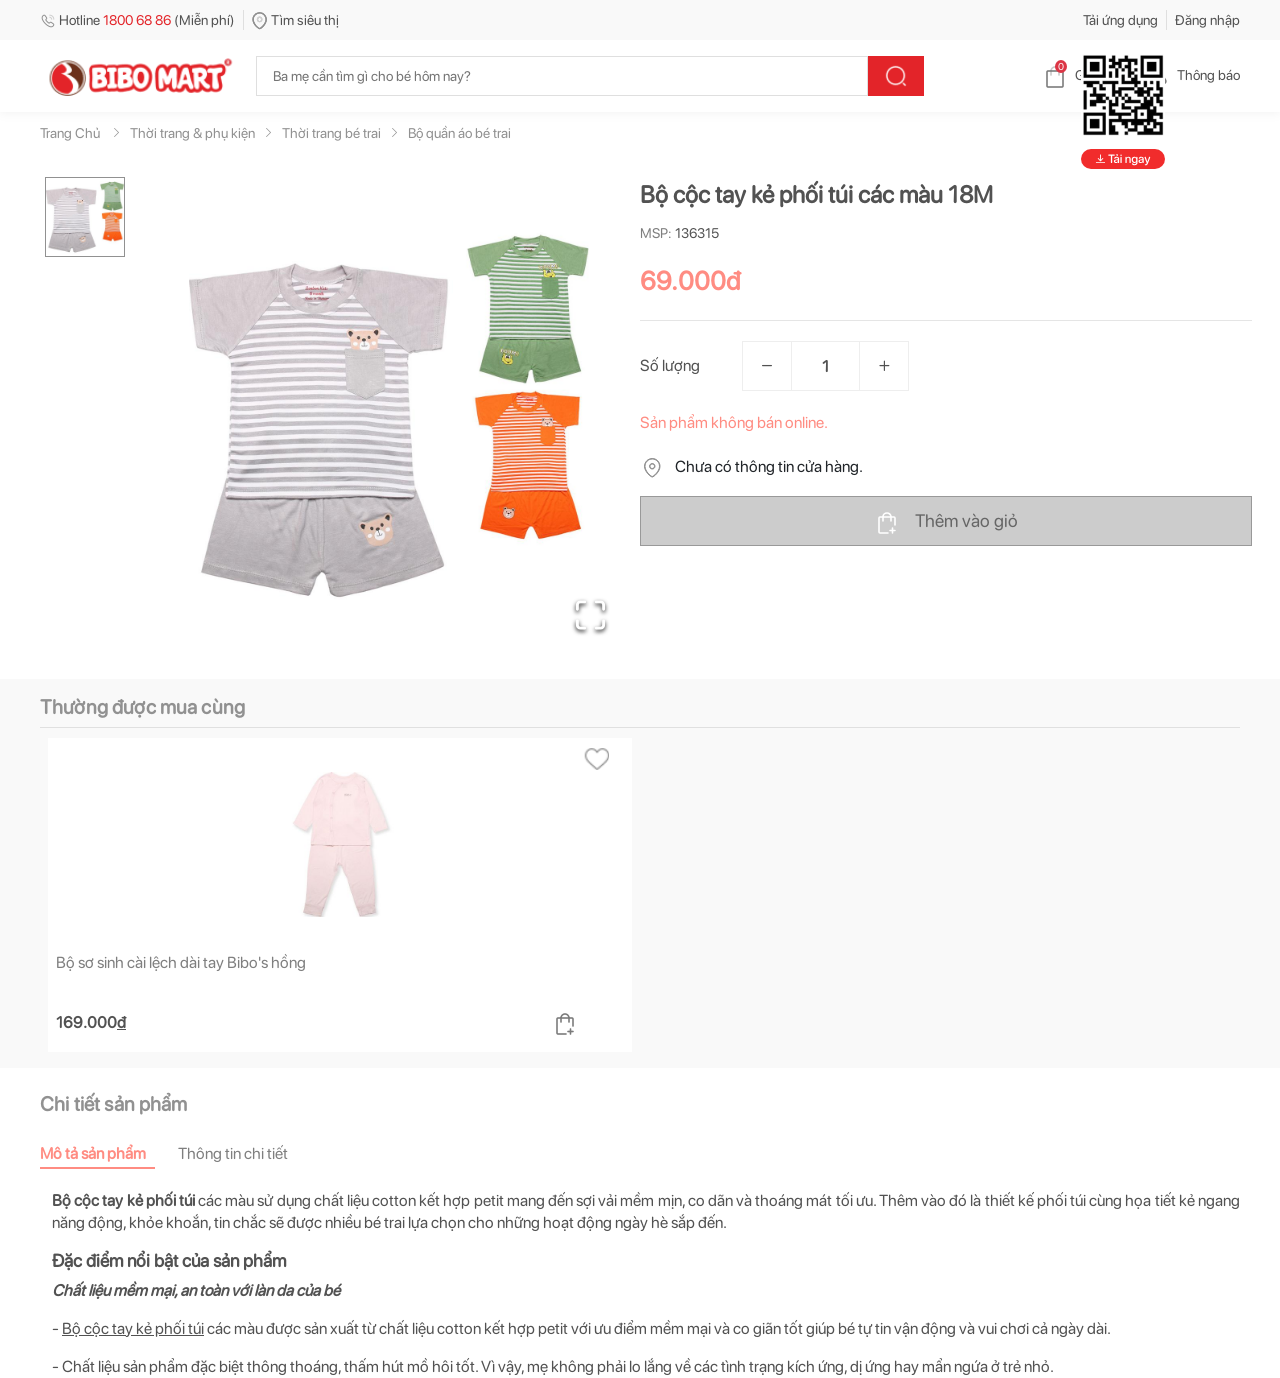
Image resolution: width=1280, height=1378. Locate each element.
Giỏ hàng (1085, 75)
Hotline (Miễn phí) (137, 20)
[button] (389, 416)
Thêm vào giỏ (946, 522)
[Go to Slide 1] (85, 217)
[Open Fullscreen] (590, 615)
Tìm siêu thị (295, 20)
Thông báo (1192, 75)
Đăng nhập (1207, 20)
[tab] (109, 1153)
